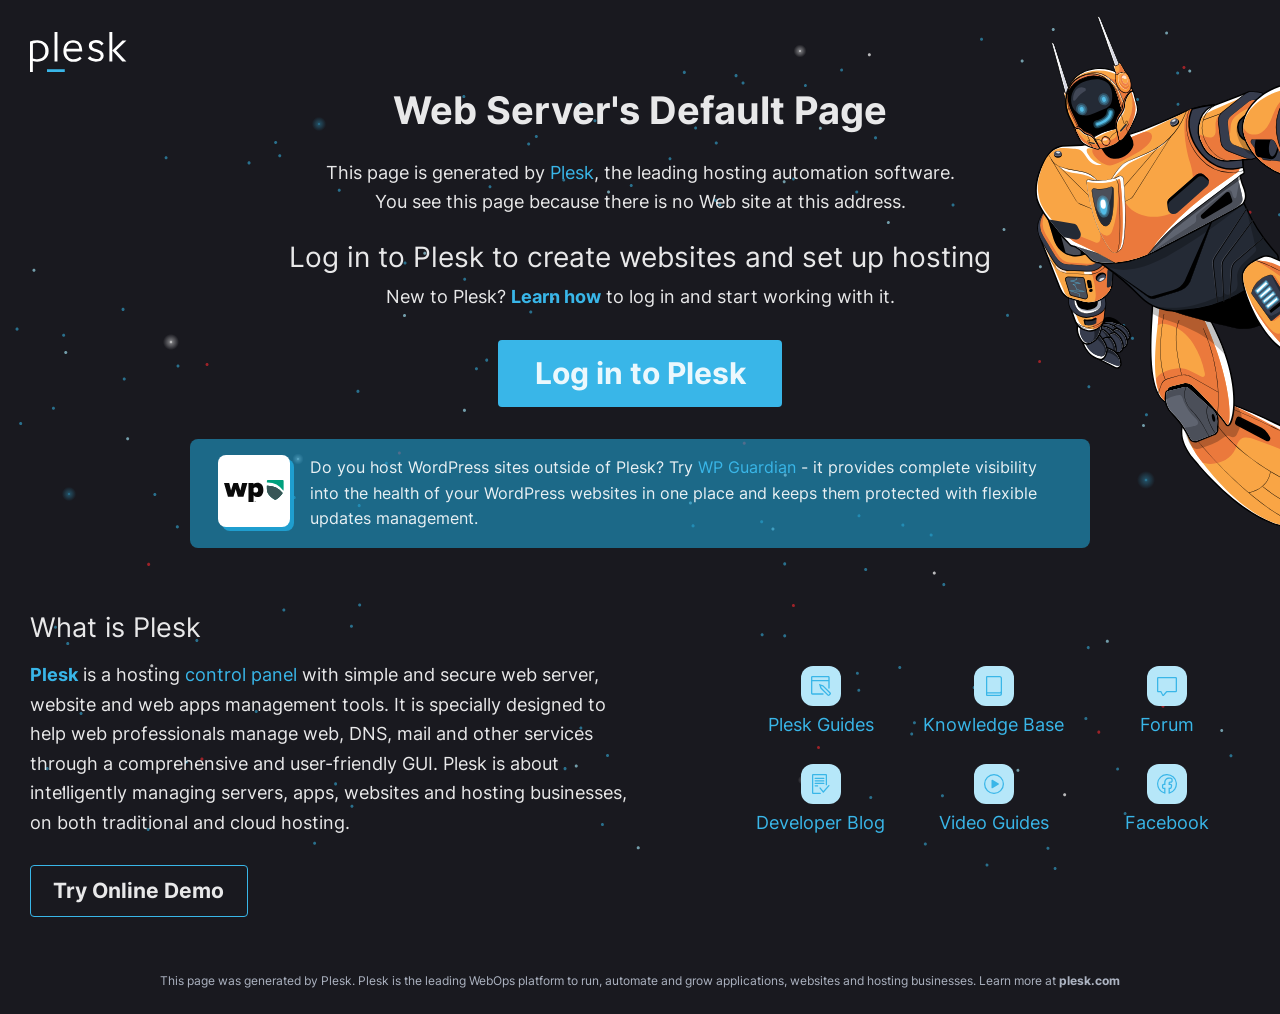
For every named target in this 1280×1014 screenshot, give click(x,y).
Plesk (572, 172)
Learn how (556, 296)
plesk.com (1089, 980)
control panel (241, 674)
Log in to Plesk (640, 372)
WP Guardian (747, 467)
